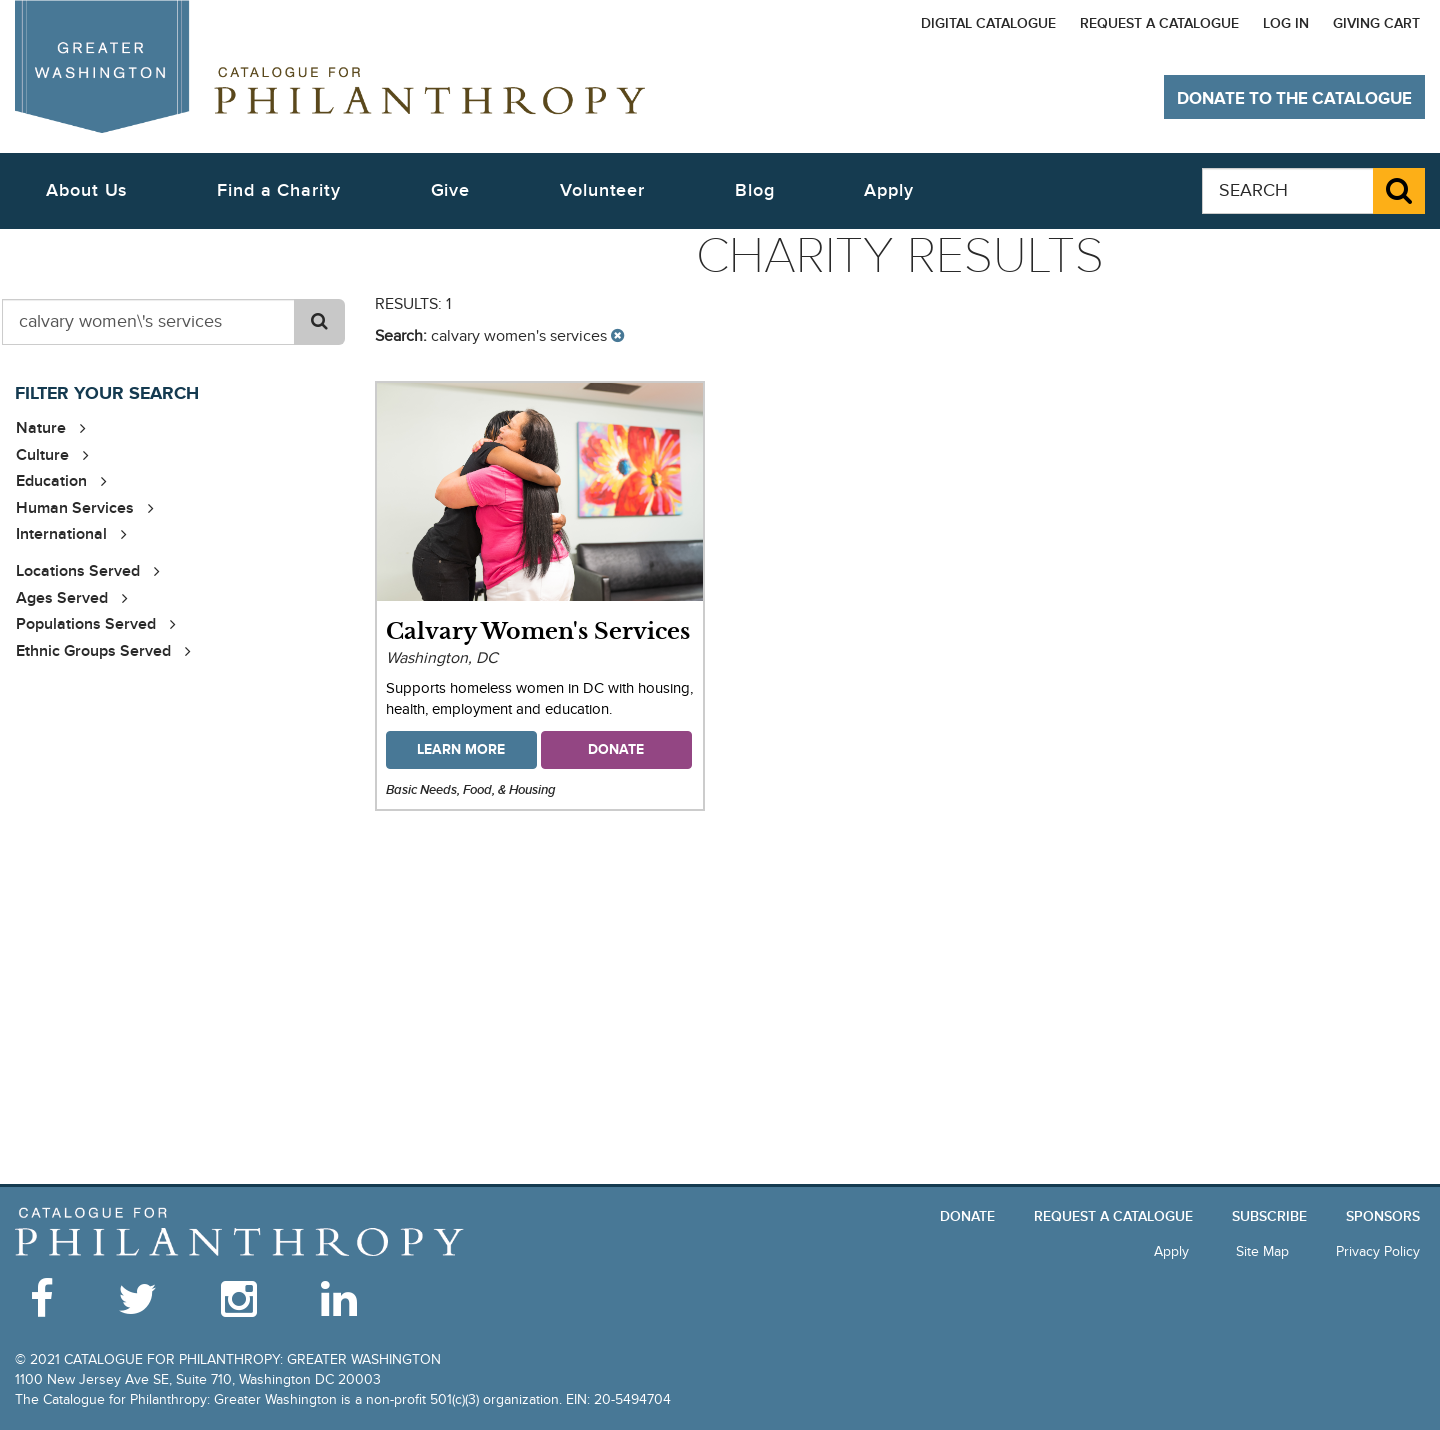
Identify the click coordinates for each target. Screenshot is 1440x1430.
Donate (967, 1216)
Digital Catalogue (988, 23)
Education (51, 481)
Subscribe (1269, 1216)
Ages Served (62, 598)
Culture (42, 455)
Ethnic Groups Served (93, 651)
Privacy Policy (1378, 1251)
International (61, 534)
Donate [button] (616, 749)
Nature (41, 428)
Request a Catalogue (1159, 23)
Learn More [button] (461, 749)
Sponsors (1383, 1216)
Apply (889, 190)
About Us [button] (86, 190)
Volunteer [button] (602, 190)
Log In (1286, 23)
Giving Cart (1376, 23)
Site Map (1262, 1251)
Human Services (75, 508)
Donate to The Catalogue (1294, 99)
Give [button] (451, 190)
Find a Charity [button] (279, 190)
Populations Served (86, 624)
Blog (755, 190)
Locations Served (78, 571)
